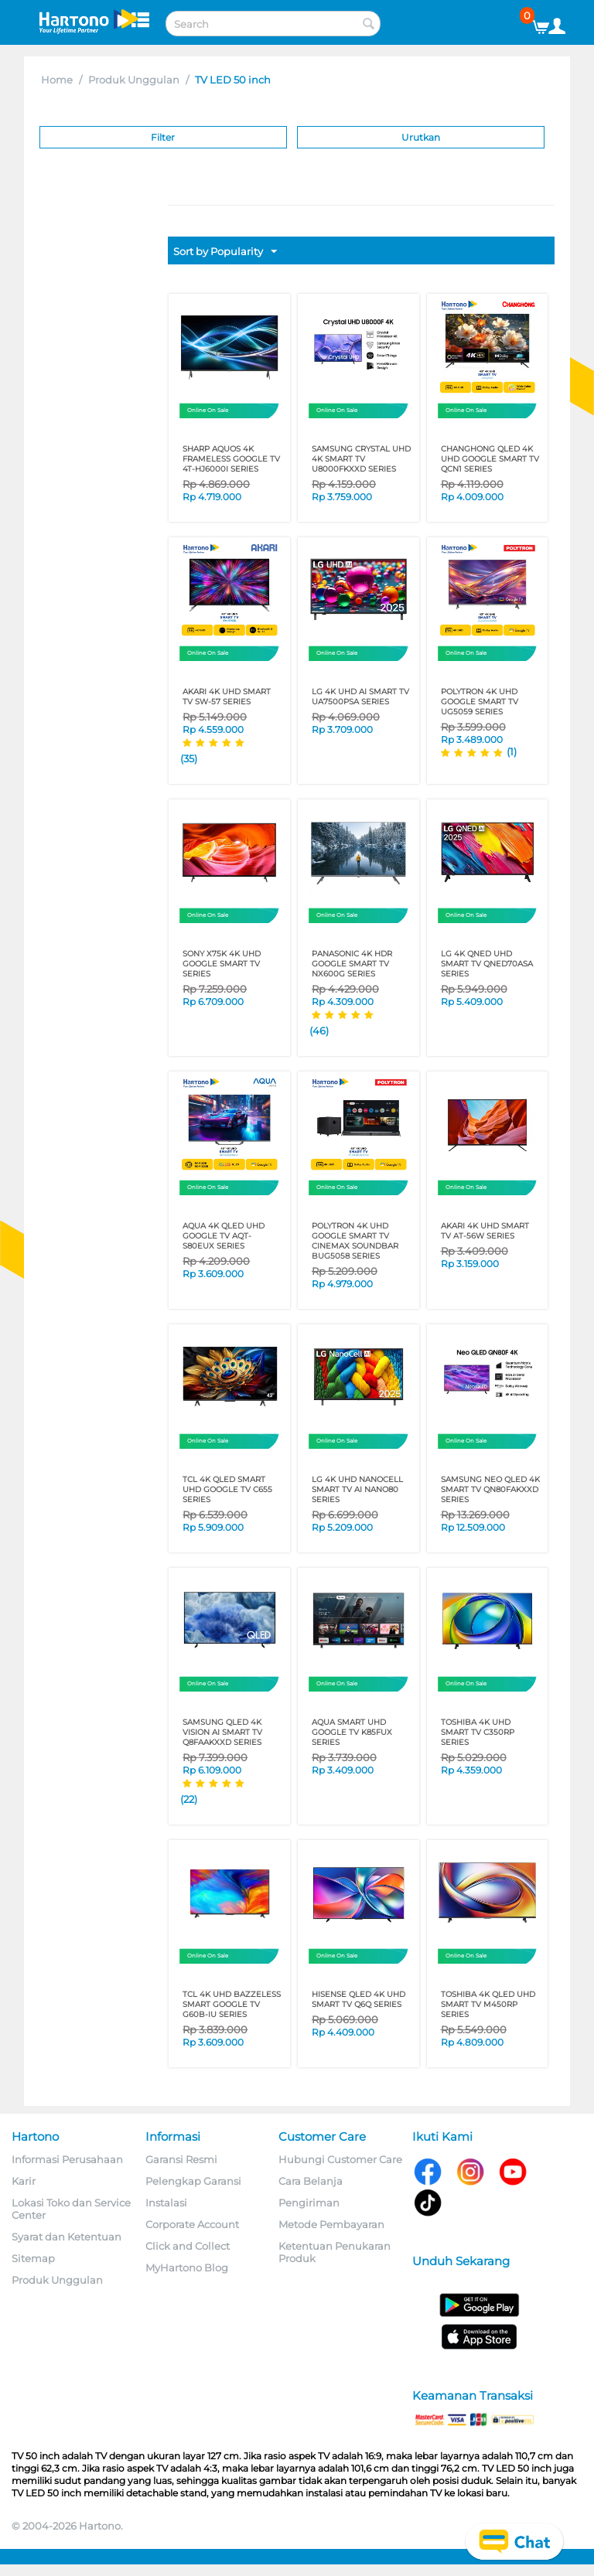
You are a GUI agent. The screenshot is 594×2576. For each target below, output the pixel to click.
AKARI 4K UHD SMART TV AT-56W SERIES (485, 1231)
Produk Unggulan (133, 79)
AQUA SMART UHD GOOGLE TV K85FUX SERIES (352, 1732)
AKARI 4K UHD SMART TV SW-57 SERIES (227, 697)
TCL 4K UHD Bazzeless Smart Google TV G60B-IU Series (232, 2004)
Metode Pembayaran (331, 2224)
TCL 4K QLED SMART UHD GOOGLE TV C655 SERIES (227, 1489)
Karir (24, 2181)
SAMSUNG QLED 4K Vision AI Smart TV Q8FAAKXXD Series (222, 1732)
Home (57, 79)
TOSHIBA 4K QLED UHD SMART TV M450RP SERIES (488, 2004)
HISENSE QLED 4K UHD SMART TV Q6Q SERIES (358, 1999)
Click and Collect (187, 2246)
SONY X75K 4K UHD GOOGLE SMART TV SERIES (222, 964)
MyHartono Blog (186, 2267)
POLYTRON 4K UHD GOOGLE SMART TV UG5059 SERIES (479, 702)
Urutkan (420, 137)
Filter (163, 137)
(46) (319, 1030)
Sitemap (33, 2258)
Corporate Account (192, 2224)
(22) (188, 1799)
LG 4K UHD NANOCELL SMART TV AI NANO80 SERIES (357, 1489)
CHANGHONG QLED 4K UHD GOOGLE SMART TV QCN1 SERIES (490, 459)
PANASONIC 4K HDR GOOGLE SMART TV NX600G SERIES (352, 964)
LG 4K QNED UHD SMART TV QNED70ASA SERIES (487, 964)
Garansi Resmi (181, 2159)
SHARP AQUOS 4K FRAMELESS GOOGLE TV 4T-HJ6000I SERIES (231, 459)
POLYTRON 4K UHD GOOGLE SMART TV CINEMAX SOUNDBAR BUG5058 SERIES (355, 1241)
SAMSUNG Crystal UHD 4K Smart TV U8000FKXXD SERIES (361, 459)
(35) (188, 758)
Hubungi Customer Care (340, 2159)
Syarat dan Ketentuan (66, 2236)
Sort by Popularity (225, 252)
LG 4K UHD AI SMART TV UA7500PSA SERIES (360, 697)
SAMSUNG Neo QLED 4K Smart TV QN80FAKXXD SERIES (490, 1489)
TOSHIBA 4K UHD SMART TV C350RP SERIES (477, 1732)
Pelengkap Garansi (193, 2181)
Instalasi (166, 2202)
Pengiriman (309, 2202)
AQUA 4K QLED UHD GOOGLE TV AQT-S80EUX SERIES (224, 1236)
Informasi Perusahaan (67, 2159)
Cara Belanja (310, 2181)
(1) (512, 751)
